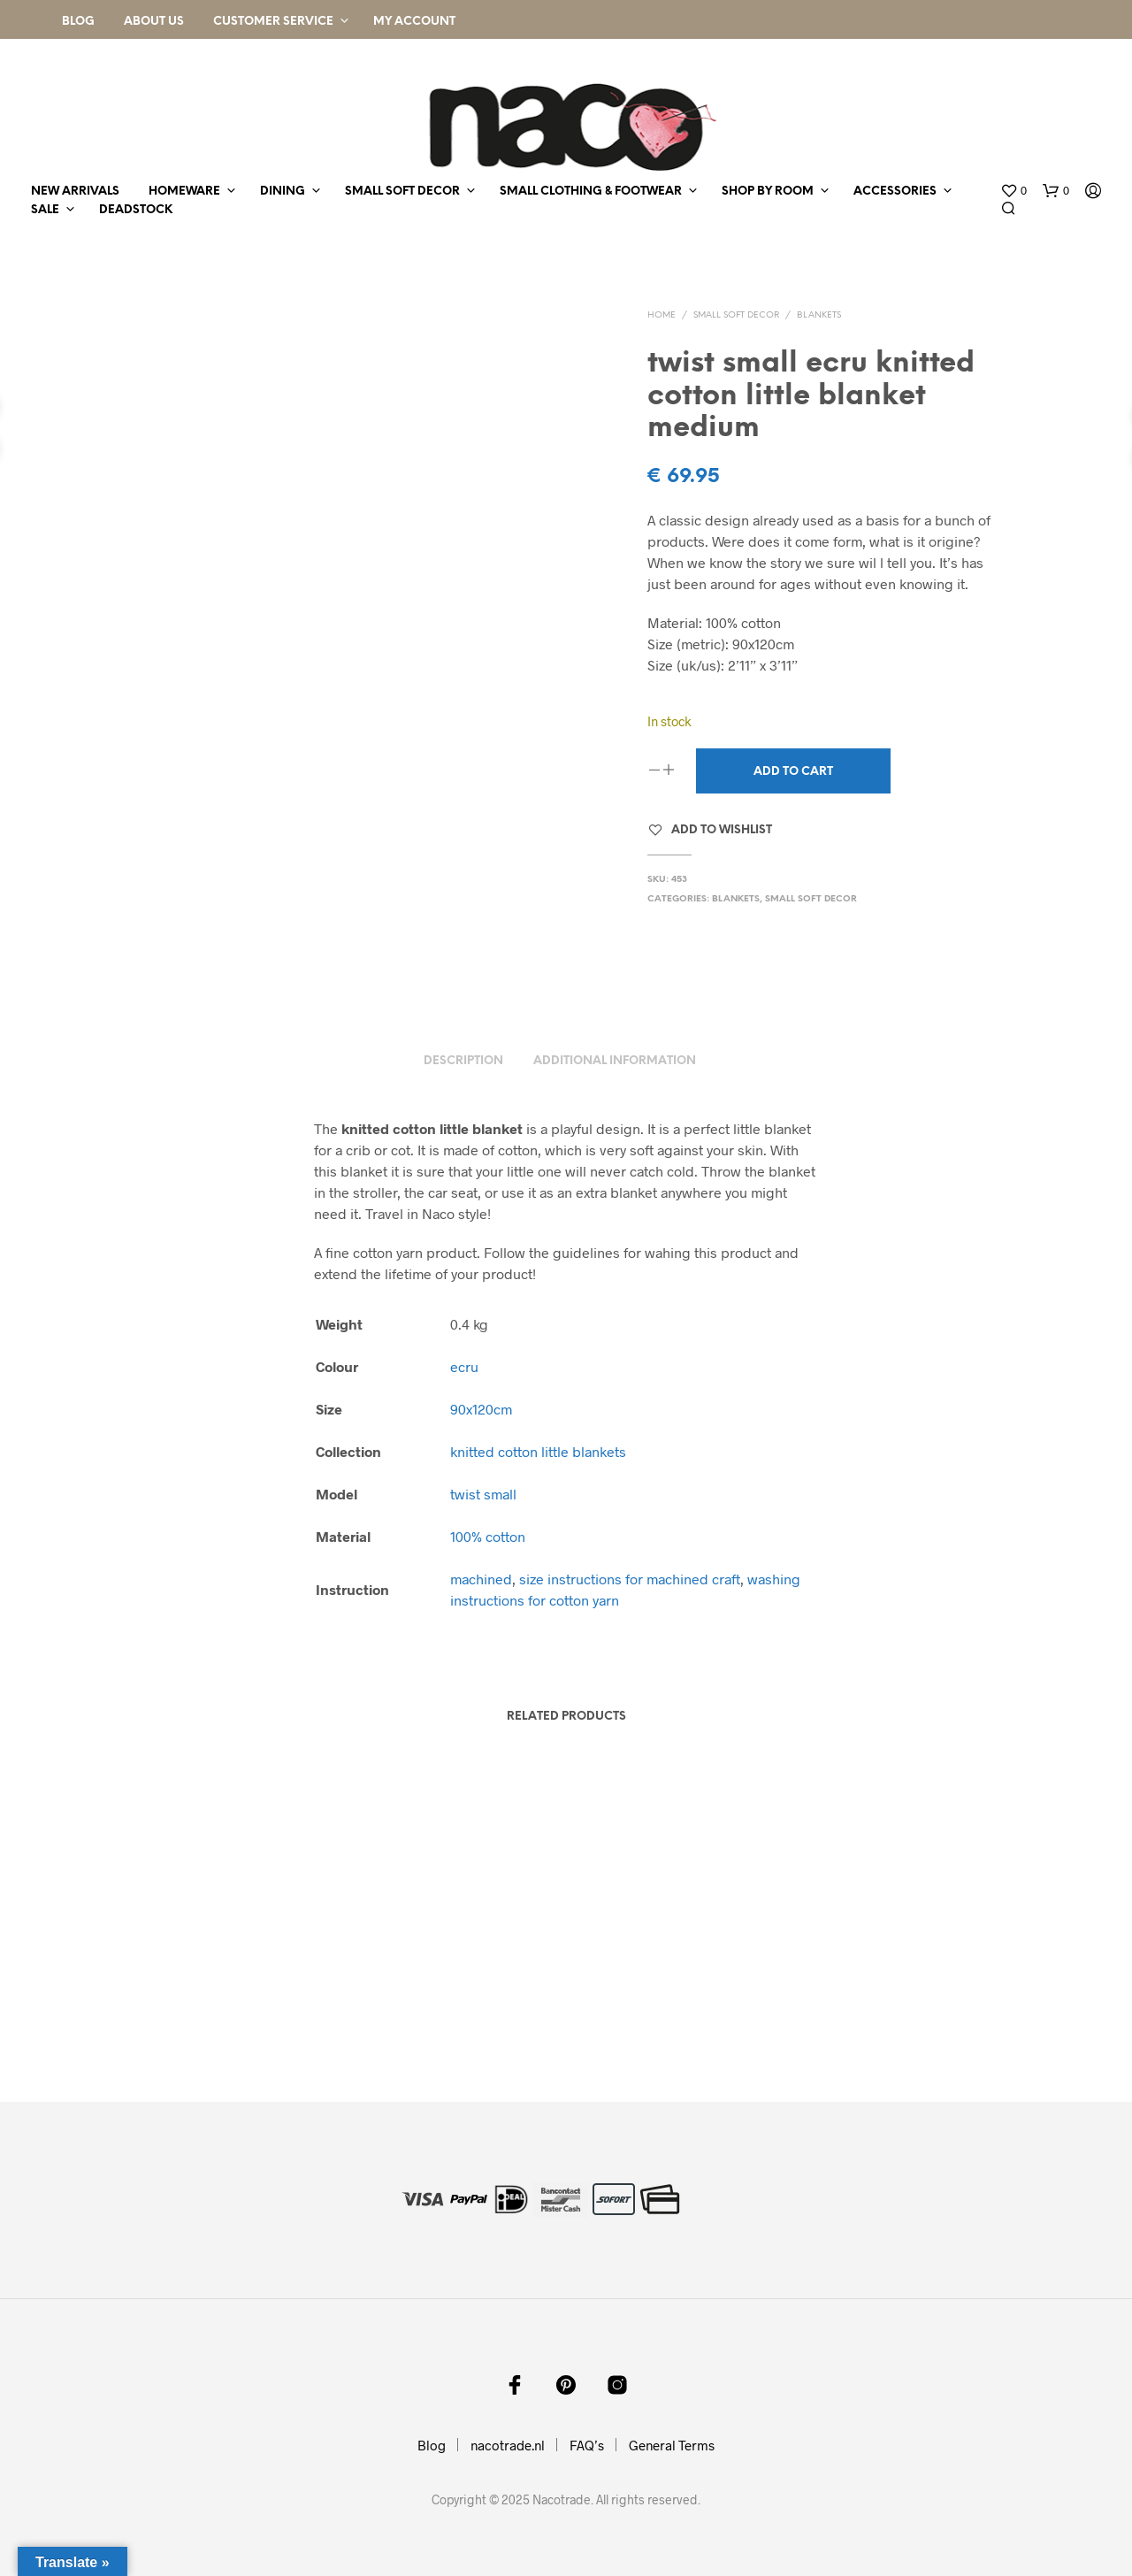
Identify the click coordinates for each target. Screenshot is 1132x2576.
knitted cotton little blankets (538, 1451)
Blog (78, 21)
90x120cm (481, 1408)
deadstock (135, 210)
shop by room (768, 191)
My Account (414, 21)
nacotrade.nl (507, 2445)
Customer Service (273, 21)
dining (282, 191)
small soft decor (402, 191)
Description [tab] (463, 1061)
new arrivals (75, 191)
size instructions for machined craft (629, 1578)
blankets (819, 315)
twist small (483, 1493)
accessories (895, 191)
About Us (154, 21)
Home (661, 315)
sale (45, 210)
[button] (1013, 191)
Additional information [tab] (614, 1061)
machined (481, 1578)
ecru (464, 1366)
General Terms (672, 2445)
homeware (184, 191)
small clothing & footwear (591, 191)
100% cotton (487, 1536)
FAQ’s (587, 2445)
